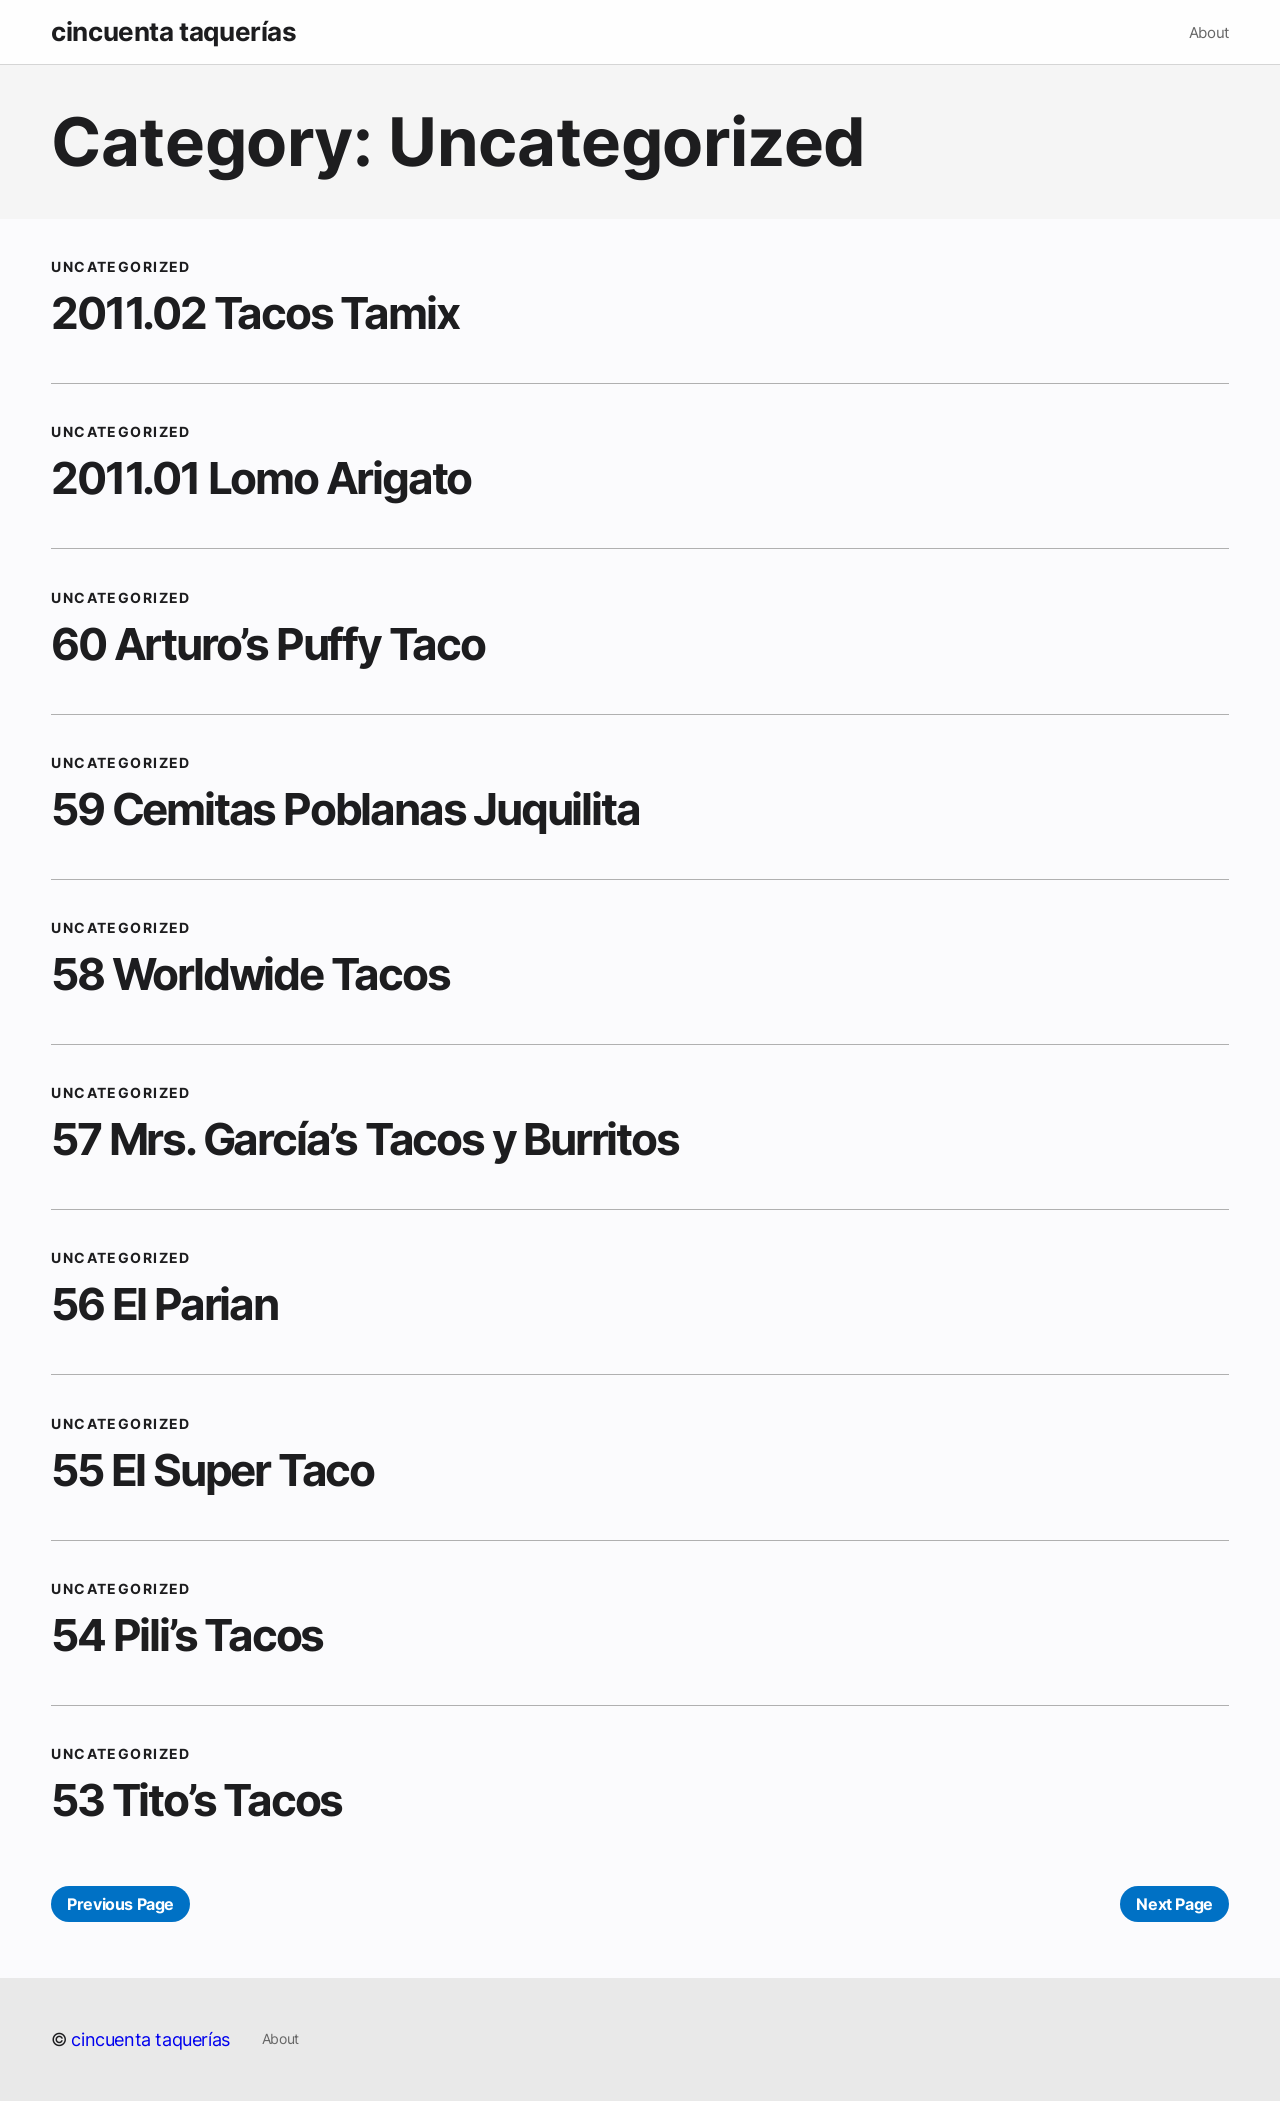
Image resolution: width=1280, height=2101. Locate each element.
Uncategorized (121, 266)
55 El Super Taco (212, 1470)
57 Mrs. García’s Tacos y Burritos (364, 1139)
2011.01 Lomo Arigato (261, 478)
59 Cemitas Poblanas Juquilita (345, 809)
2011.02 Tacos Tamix (254, 313)
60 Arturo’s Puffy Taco (268, 644)
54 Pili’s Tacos (187, 1635)
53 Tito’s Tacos (196, 1800)
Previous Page (120, 1904)
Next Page (1174, 1904)
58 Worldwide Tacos (250, 974)
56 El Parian (164, 1304)
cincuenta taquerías (173, 31)
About (1209, 32)
